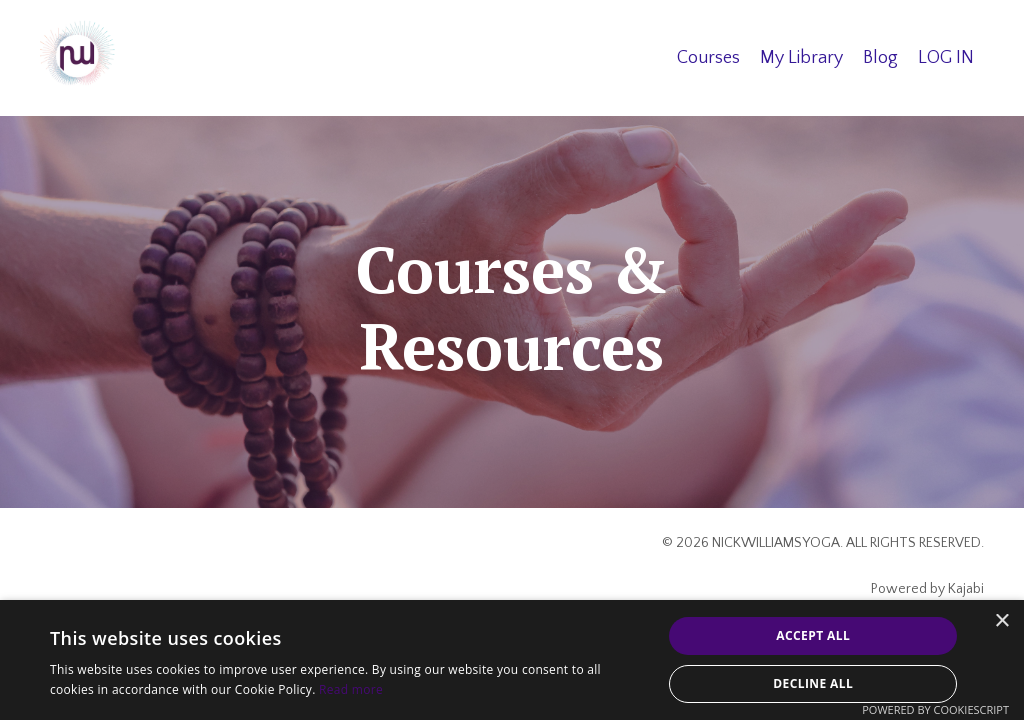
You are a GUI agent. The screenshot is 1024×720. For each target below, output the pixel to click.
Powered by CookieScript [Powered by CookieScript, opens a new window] (935, 709)
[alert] (512, 660)
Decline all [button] (813, 683)
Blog (880, 58)
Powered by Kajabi (927, 589)
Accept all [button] (813, 635)
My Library (801, 58)
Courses (708, 58)
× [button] (1001, 621)
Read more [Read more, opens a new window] (351, 689)
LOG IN (946, 58)
